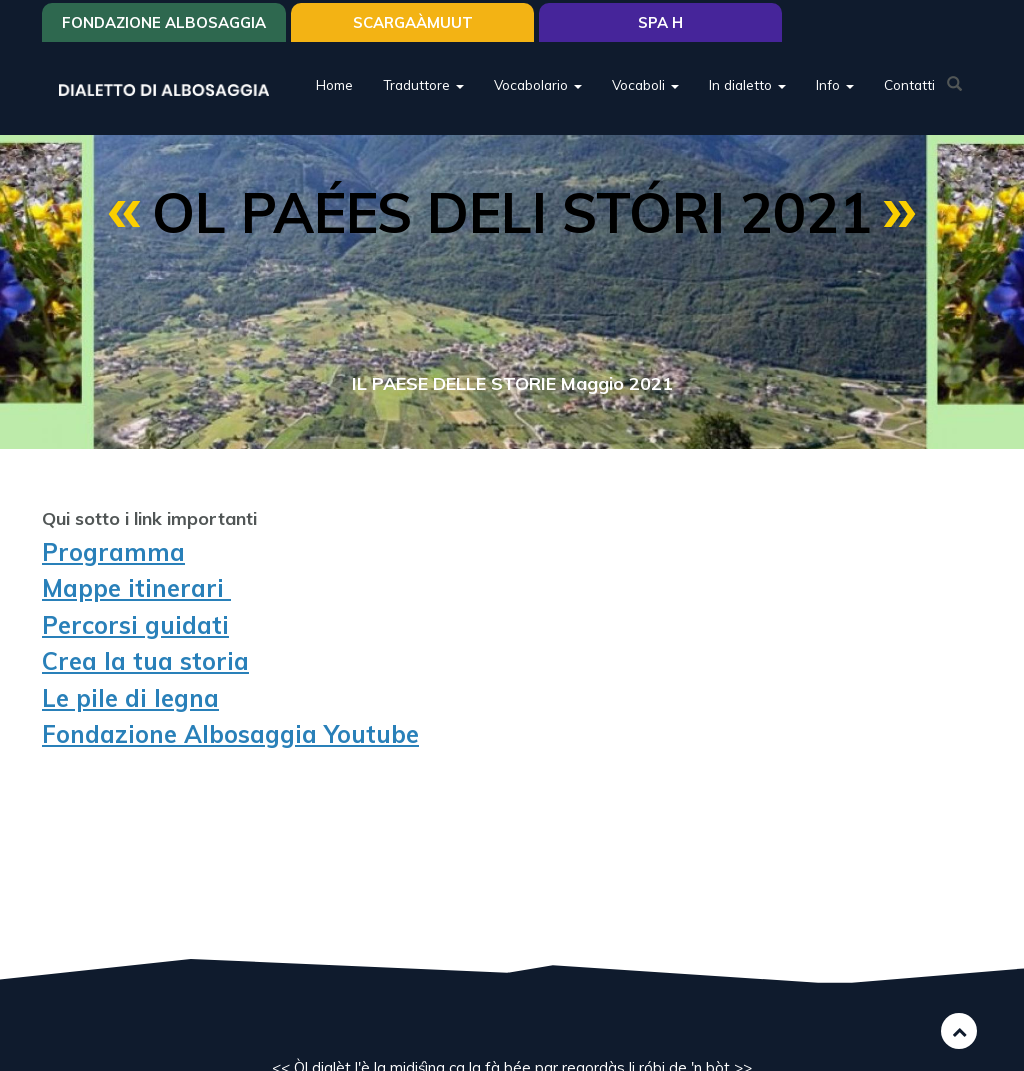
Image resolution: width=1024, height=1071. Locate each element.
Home (334, 84)
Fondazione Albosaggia (164, 22)
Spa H (660, 22)
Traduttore (423, 84)
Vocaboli (645, 84)
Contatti (909, 84)
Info (835, 84)
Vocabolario (538, 84)
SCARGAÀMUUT (413, 22)
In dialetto (747, 84)
